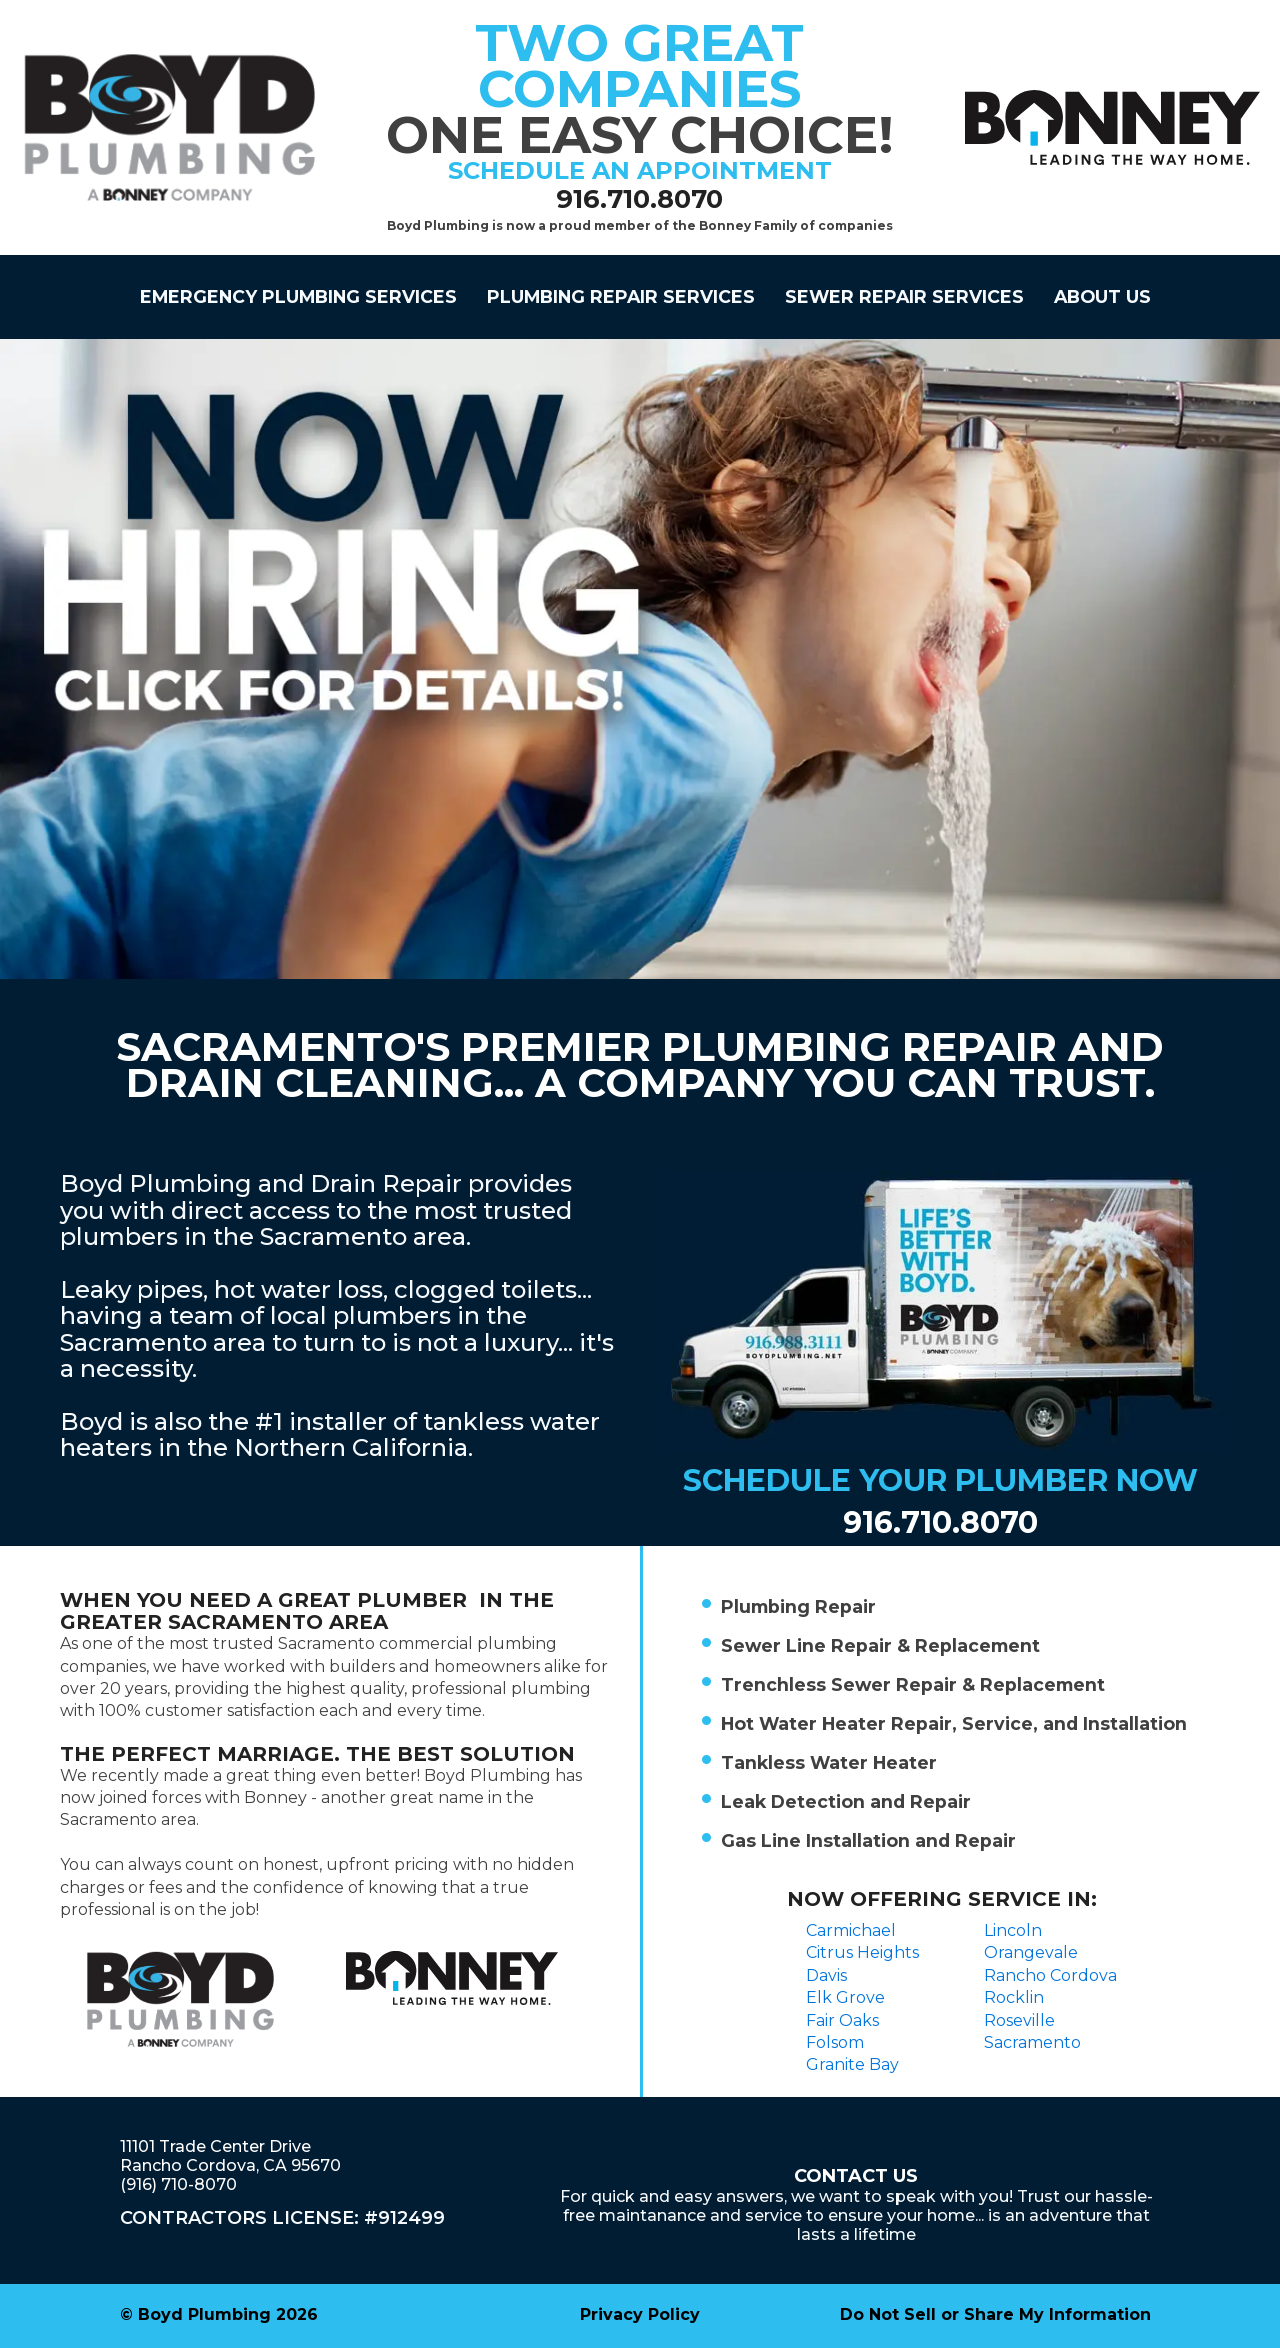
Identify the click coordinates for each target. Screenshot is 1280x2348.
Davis (826, 1975)
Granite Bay (852, 2064)
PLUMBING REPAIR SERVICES (621, 296)
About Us (1102, 296)
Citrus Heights (862, 1952)
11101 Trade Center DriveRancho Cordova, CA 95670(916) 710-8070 (230, 2165)
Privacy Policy (640, 2314)
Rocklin (1014, 1997)
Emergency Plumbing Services (298, 296)
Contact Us (856, 2176)
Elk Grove (845, 1997)
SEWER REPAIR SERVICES (904, 296)
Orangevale (1031, 1952)
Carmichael (851, 1930)
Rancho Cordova (1050, 1975)
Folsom (835, 2042)
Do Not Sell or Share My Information (995, 2314)
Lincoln (1013, 1930)
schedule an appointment (640, 170)
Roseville (1019, 2020)
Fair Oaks (842, 2020)
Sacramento (1032, 2042)
